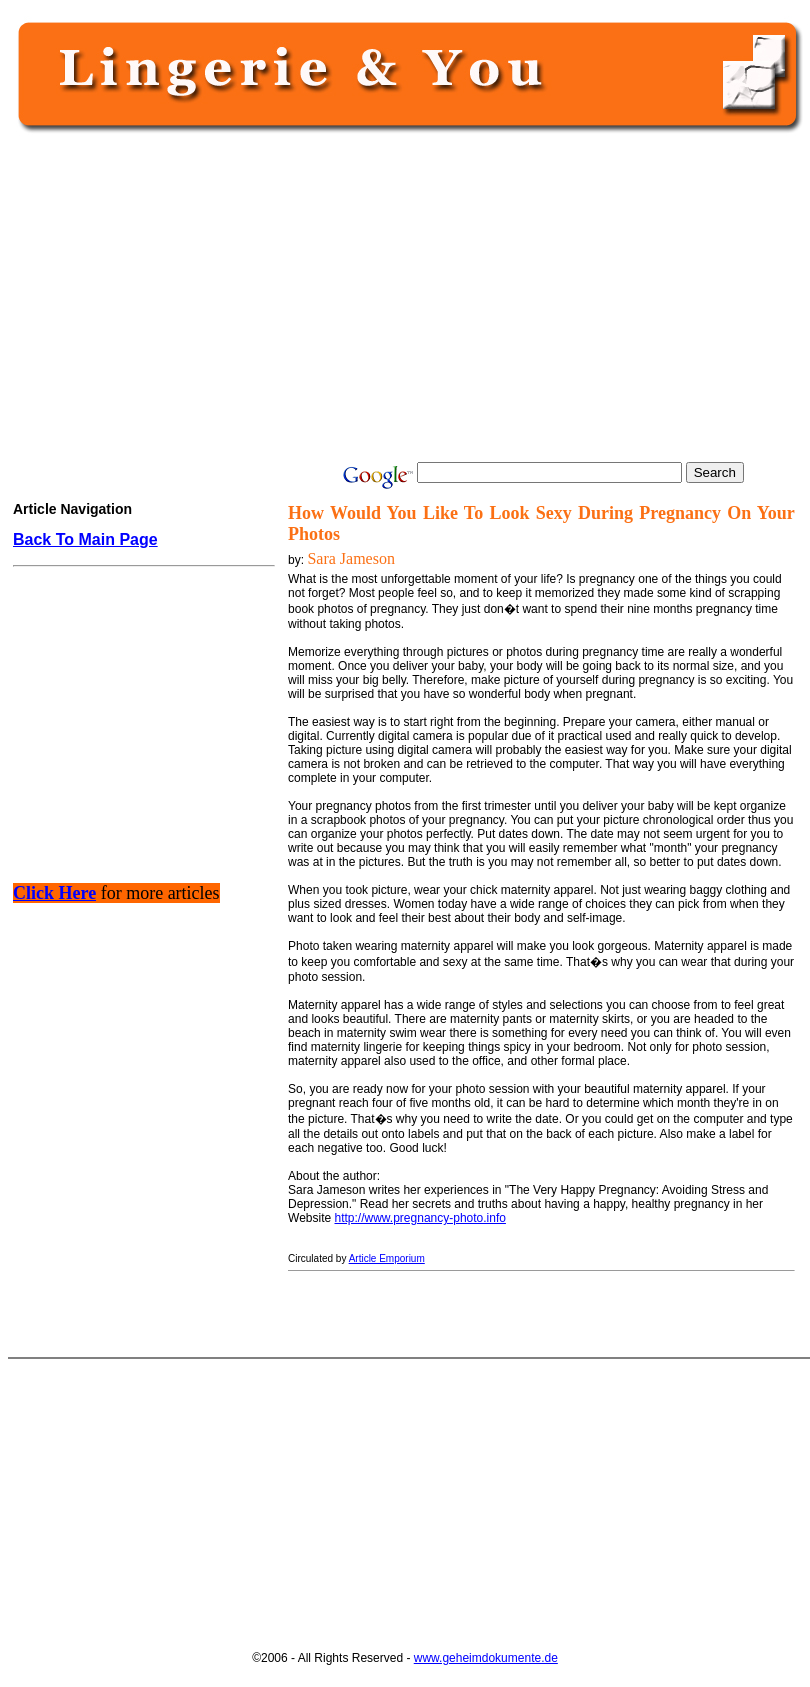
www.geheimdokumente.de (486, 1658)
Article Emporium (387, 1258)
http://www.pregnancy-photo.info (420, 1218)
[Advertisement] (404, 297)
